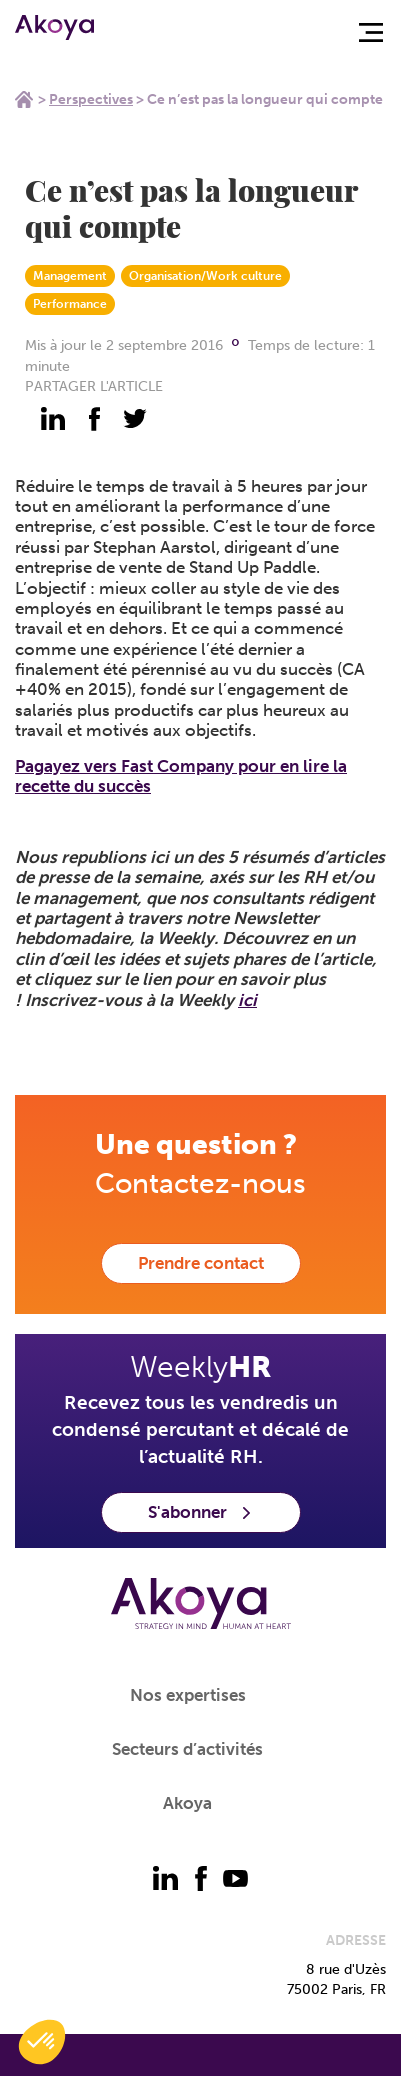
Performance (70, 304)
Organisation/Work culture (205, 276)
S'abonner (201, 1512)
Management (70, 276)
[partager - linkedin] (53, 419)
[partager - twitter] (135, 419)
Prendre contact (201, 1263)
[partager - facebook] (94, 419)
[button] (42, 2042)
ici (247, 1000)
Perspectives (91, 99)
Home (24, 99)
